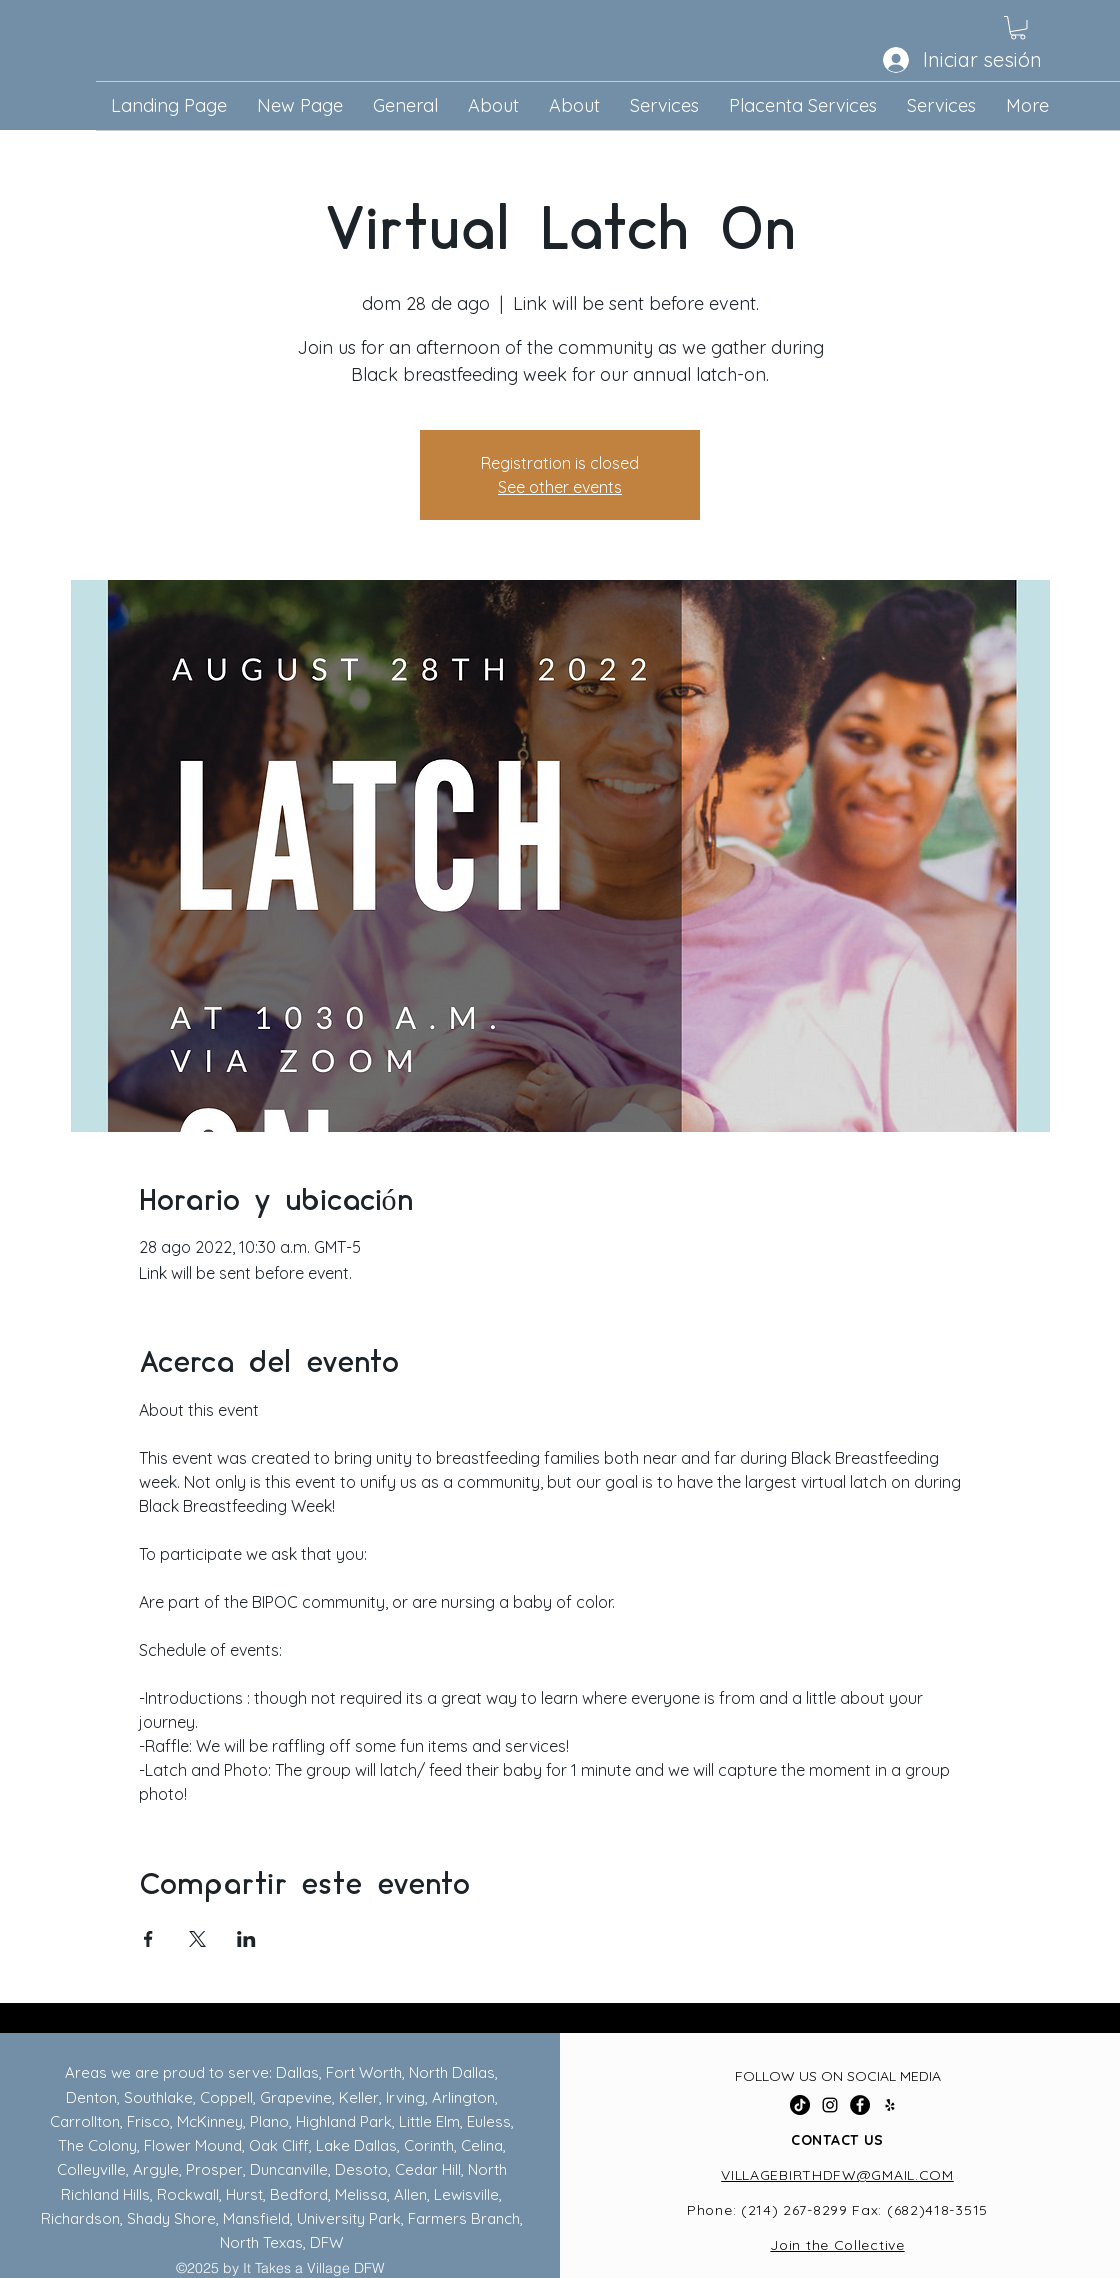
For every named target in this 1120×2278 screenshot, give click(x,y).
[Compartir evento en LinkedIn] (246, 1939)
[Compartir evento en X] (197, 1939)
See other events (560, 487)
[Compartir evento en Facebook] (148, 1939)
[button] (1018, 28)
